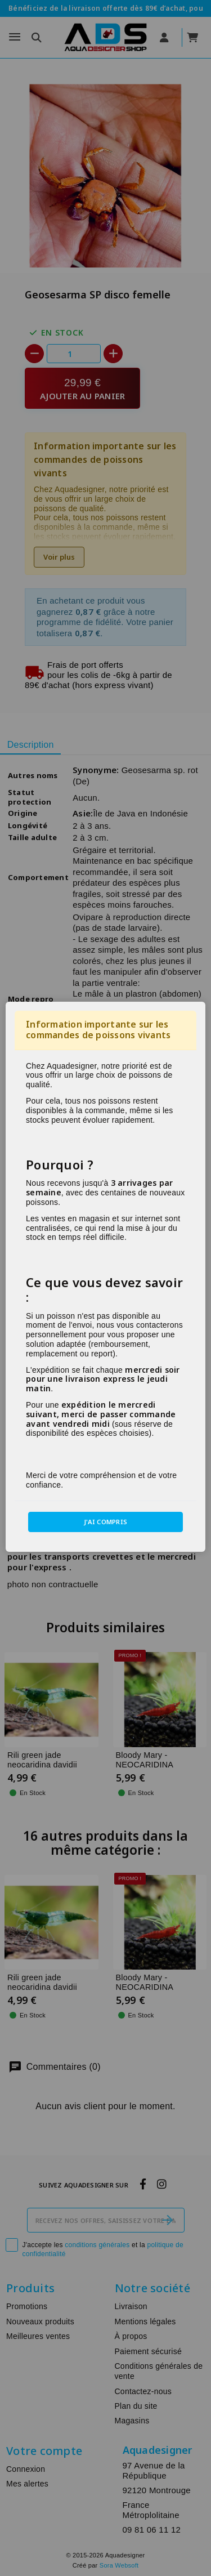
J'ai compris (105, 1521)
